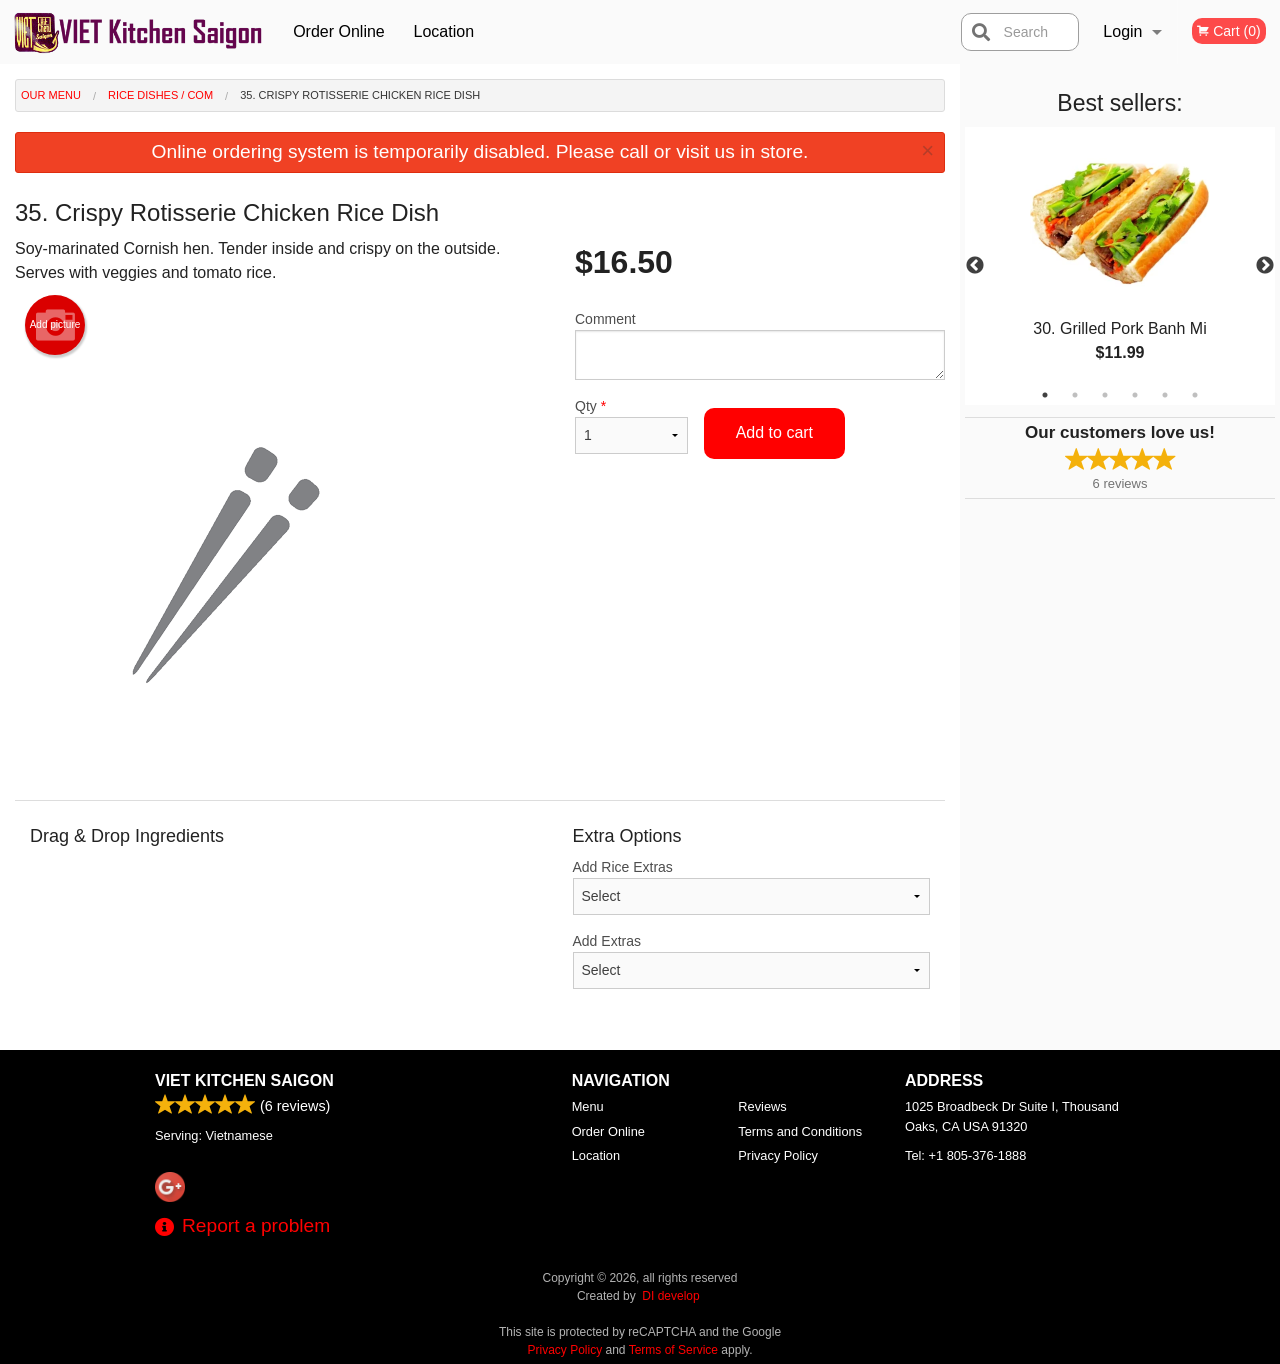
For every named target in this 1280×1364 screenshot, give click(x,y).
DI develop (670, 1296)
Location (444, 31)
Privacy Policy (778, 1155)
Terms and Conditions (800, 1131)
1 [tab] (1045, 395)
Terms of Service (673, 1350)
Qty (631, 426)
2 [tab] (1075, 395)
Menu (588, 1106)
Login (1122, 31)
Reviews (762, 1106)
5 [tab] (1165, 395)
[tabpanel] (1120, 266)
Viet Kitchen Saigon (244, 1080)
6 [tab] (1195, 395)
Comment (760, 345)
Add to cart (774, 432)
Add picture (55, 325)
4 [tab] (1135, 395)
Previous (975, 266)
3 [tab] (1105, 395)
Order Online (339, 31)
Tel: (965, 1155)
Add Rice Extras (752, 887)
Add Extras (752, 961)
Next (1265, 266)
